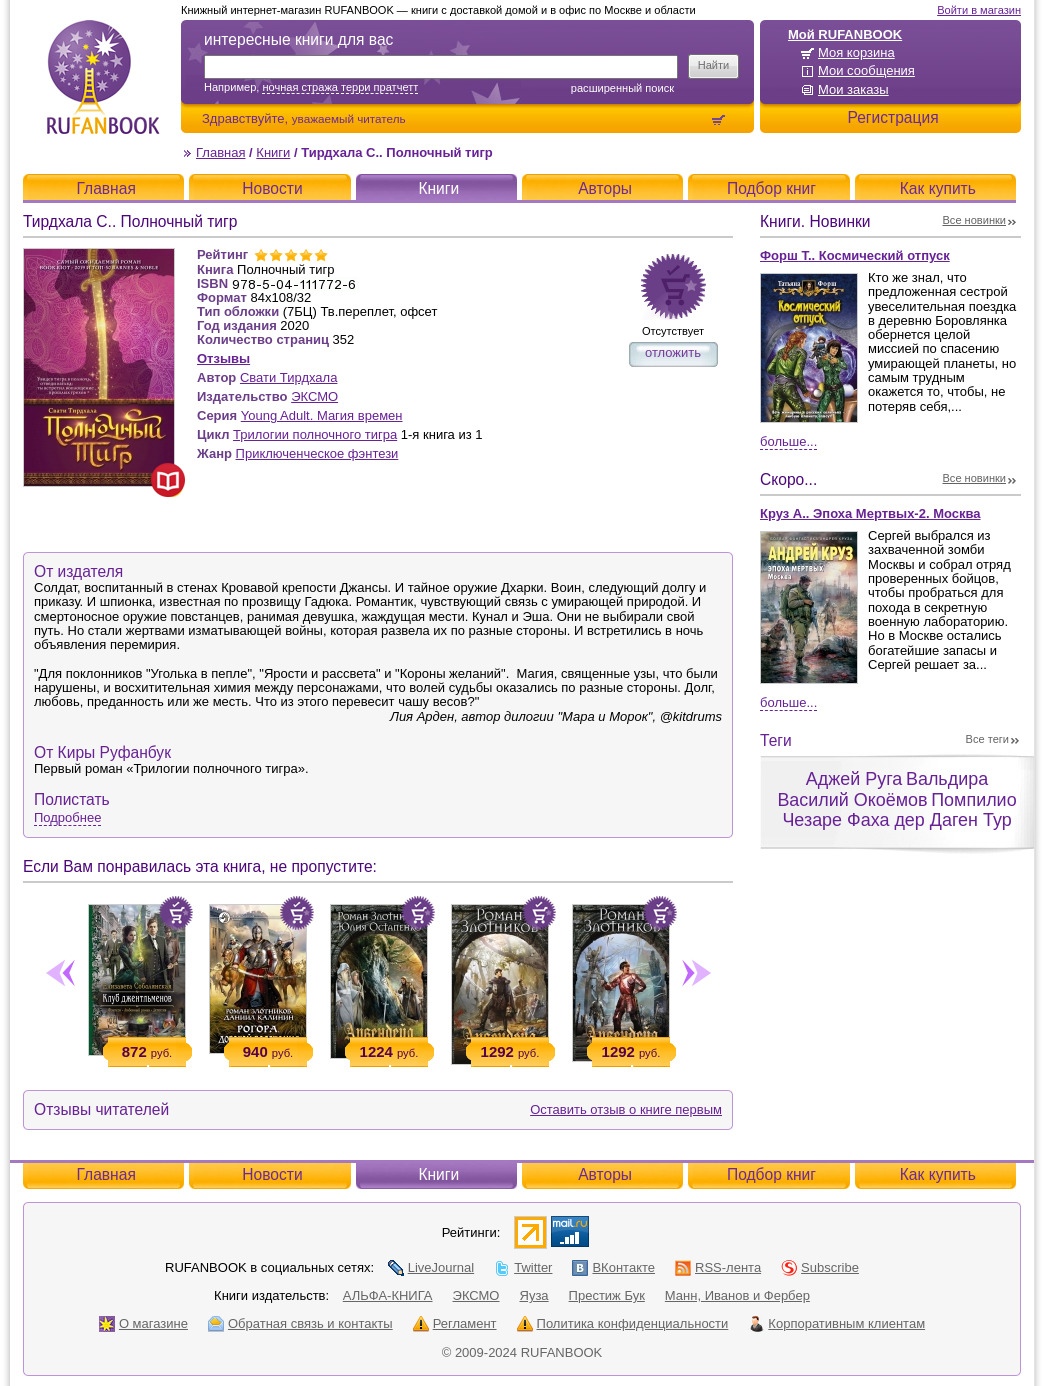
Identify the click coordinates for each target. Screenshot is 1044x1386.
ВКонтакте (613, 1267)
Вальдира (947, 779)
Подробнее (67, 817)
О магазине (143, 1323)
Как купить (938, 188)
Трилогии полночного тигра (315, 434)
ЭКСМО (314, 396)
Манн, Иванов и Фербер (737, 1295)
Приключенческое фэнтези (317, 453)
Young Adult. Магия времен (322, 415)
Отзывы (223, 358)
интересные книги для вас (298, 39)
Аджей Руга (854, 779)
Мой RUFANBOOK (845, 34)
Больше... (788, 441)
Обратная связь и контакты (300, 1323)
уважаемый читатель (349, 118)
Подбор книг (771, 188)
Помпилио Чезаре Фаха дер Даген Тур (899, 810)
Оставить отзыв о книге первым (626, 1109)
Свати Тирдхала (288, 377)
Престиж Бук (607, 1295)
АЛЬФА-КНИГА (388, 1295)
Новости (272, 188)
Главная (220, 152)
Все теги (987, 739)
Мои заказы (853, 89)
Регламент (455, 1323)
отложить (673, 352)
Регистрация (892, 117)
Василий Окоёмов (852, 800)
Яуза (534, 1295)
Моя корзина (856, 52)
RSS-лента (718, 1267)
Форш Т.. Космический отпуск (855, 255)
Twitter (523, 1267)
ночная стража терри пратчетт (340, 87)
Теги (776, 740)
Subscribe (820, 1267)
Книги (273, 152)
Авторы (605, 188)
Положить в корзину (176, 913)
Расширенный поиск (622, 88)
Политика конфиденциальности (623, 1323)
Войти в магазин (979, 10)
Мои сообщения (866, 70)
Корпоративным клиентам (836, 1323)
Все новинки (975, 220)
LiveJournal (431, 1267)
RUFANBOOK (103, 77)
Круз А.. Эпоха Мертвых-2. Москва (870, 513)
